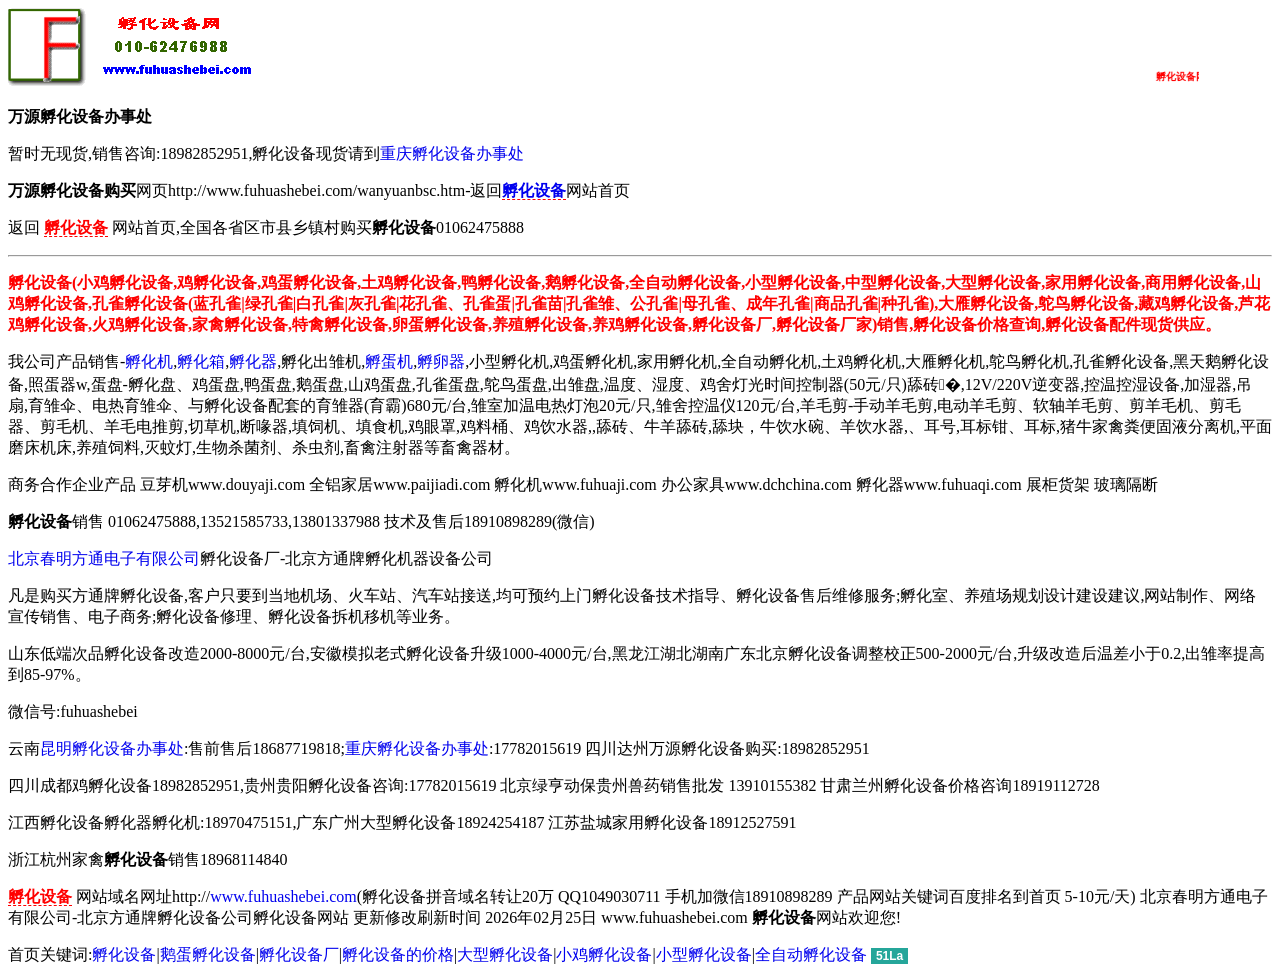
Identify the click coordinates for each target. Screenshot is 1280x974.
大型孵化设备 (505, 954)
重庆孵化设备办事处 (452, 153)
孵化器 (253, 361)
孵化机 (149, 361)
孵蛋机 (389, 361)
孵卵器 (441, 361)
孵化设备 (124, 954)
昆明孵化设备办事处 (112, 748)
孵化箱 (201, 361)
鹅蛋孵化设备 (208, 954)
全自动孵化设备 (811, 954)
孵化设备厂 (299, 954)
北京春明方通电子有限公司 (104, 558)
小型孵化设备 (704, 954)
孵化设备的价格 (398, 954)
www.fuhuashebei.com (283, 896)
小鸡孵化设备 (604, 954)
